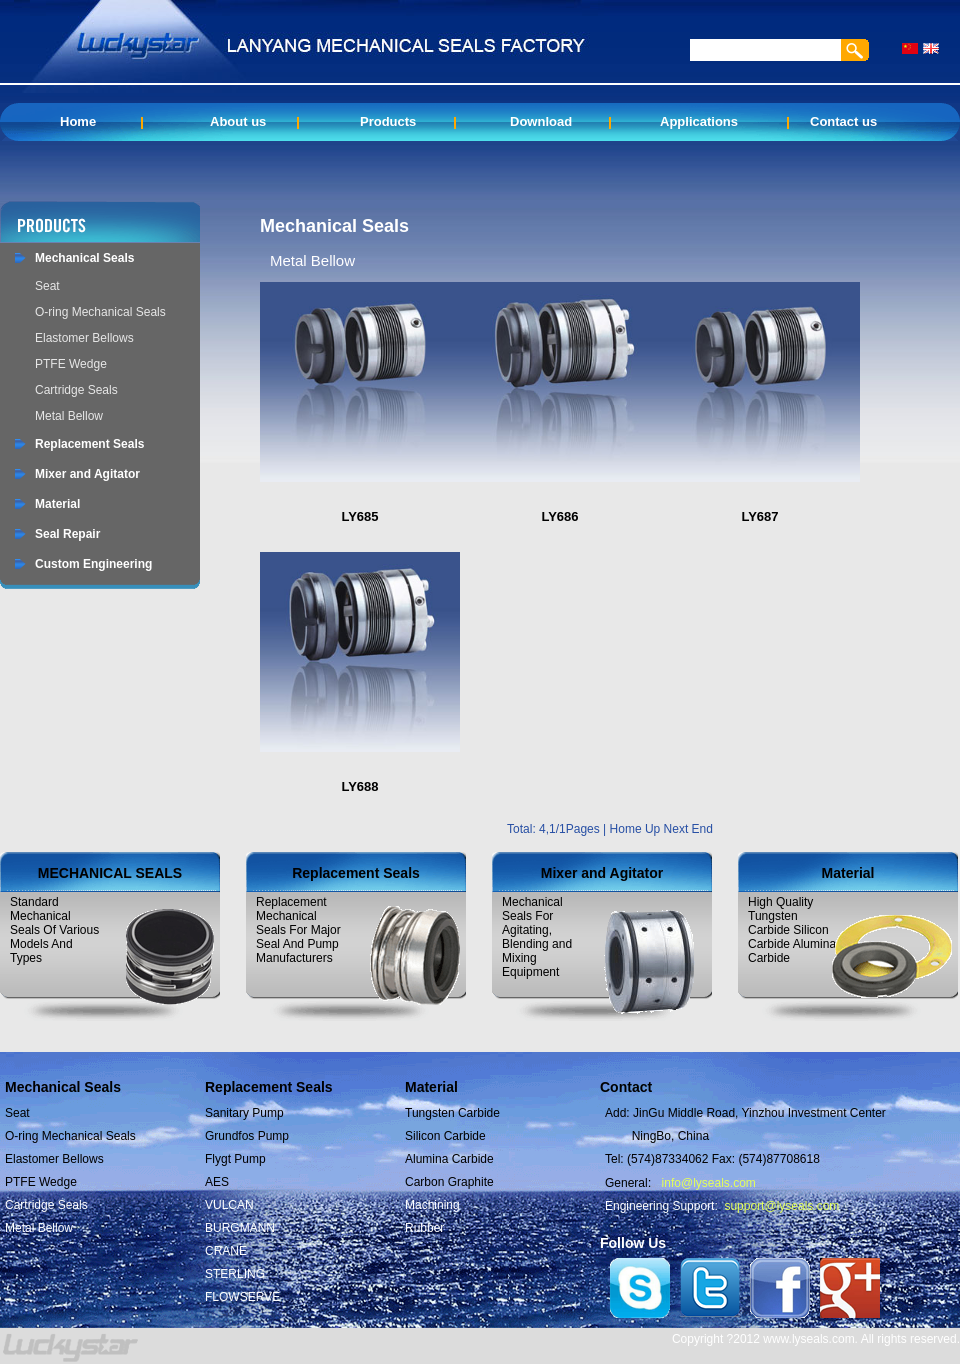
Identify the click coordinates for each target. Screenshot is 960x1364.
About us (238, 121)
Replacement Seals (89, 444)
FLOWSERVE (242, 1297)
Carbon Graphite (449, 1182)
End (702, 829)
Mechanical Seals (84, 258)
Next (678, 829)
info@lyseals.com (709, 1183)
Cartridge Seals (76, 390)
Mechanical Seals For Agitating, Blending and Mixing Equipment (537, 937)
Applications (699, 121)
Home (78, 121)
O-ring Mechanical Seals (100, 312)
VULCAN (229, 1205)
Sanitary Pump (244, 1113)
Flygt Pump (235, 1159)
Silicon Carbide (445, 1136)
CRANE (226, 1251)
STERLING (235, 1274)
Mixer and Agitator (87, 474)
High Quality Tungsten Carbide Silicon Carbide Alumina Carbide (792, 930)
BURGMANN (240, 1228)
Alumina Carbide (449, 1159)
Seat (47, 286)
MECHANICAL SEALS (110, 873)
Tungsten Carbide (452, 1113)
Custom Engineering (93, 564)
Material (57, 504)
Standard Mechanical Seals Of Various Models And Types (54, 930)
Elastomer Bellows (84, 338)
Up (654, 829)
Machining (432, 1205)
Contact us (843, 121)
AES (217, 1182)
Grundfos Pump (247, 1136)
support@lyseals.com (781, 1206)
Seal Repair (67, 534)
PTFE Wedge (71, 364)
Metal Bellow (69, 416)
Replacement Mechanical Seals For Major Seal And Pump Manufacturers (298, 930)
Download (541, 121)
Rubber (424, 1228)
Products (388, 121)
